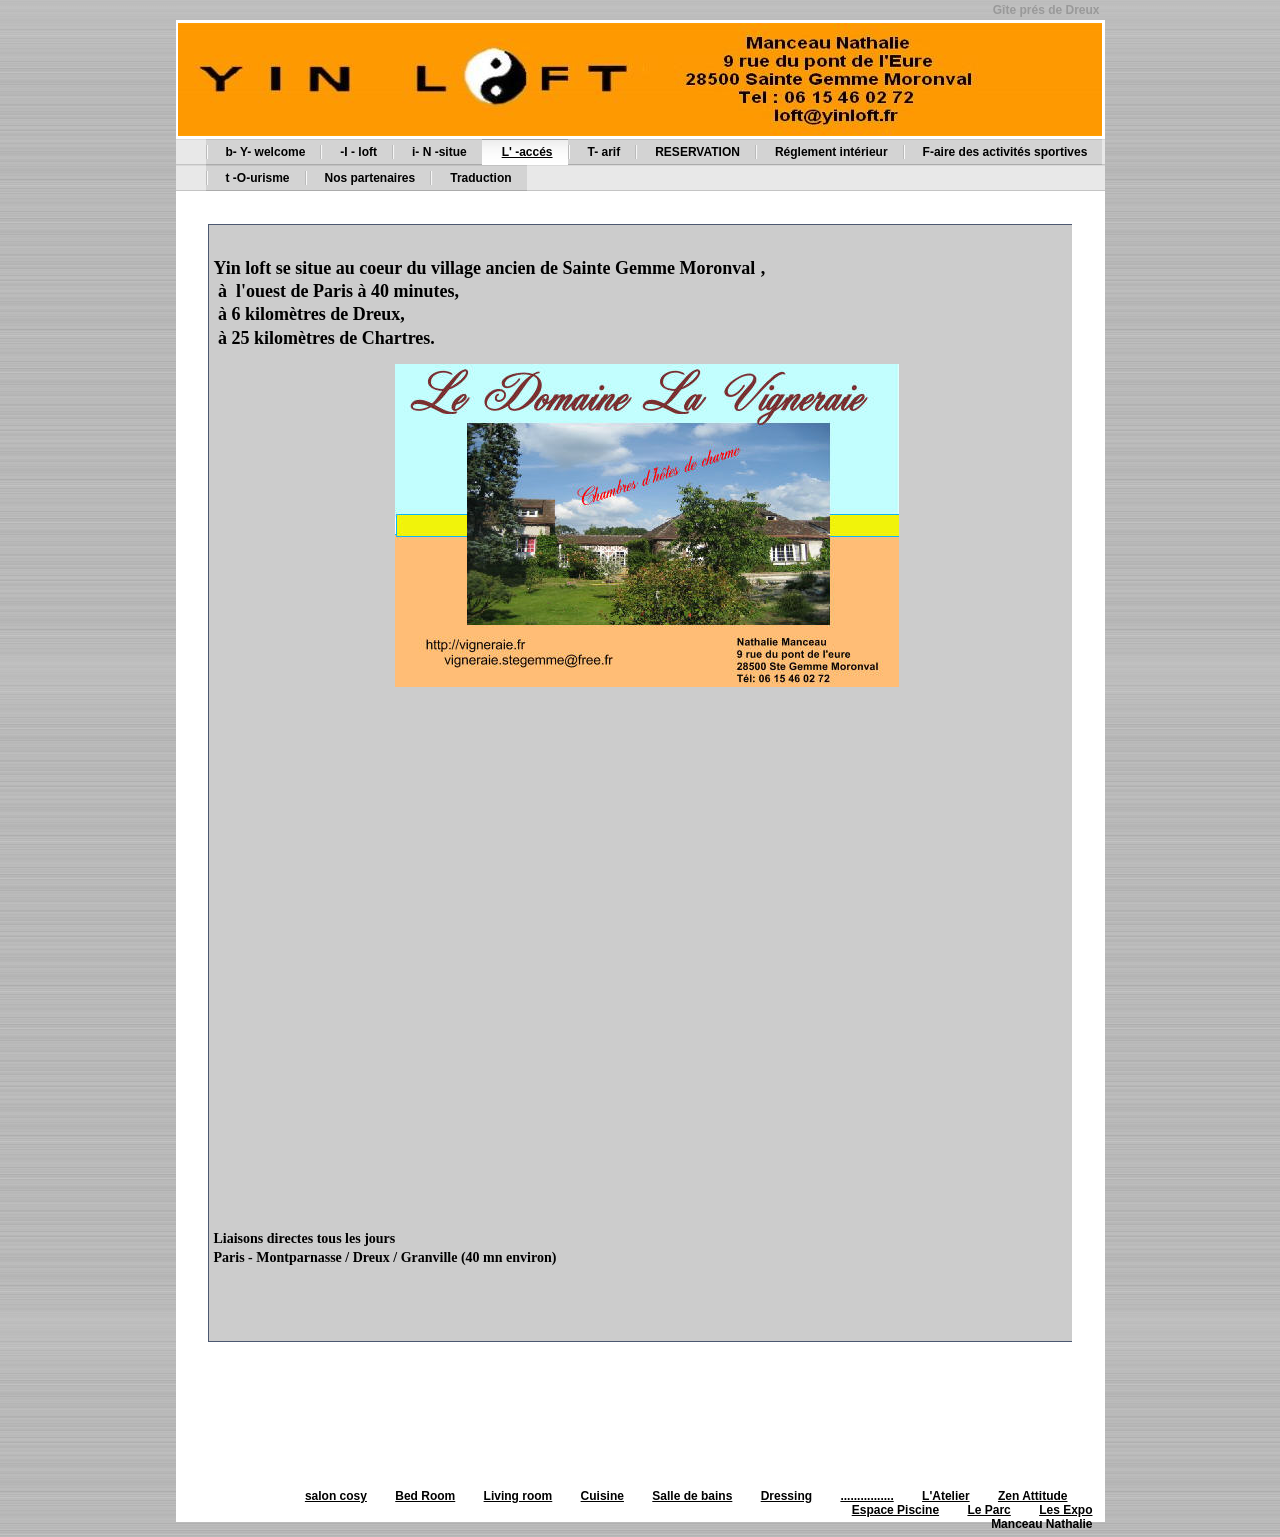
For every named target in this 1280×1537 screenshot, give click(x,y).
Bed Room (425, 1496)
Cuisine (602, 1496)
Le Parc (988, 1510)
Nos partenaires (370, 178)
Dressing (786, 1496)
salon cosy (336, 1496)
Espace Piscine (895, 1510)
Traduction (480, 178)
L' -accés (527, 152)
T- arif (604, 152)
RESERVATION (697, 152)
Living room (518, 1496)
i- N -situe (439, 152)
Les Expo (1065, 1510)
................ (866, 1496)
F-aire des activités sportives (1005, 152)
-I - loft (358, 152)
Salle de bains (692, 1496)
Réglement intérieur (831, 152)
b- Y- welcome (266, 152)
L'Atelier (946, 1496)
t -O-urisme (258, 178)
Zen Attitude (1033, 1496)
